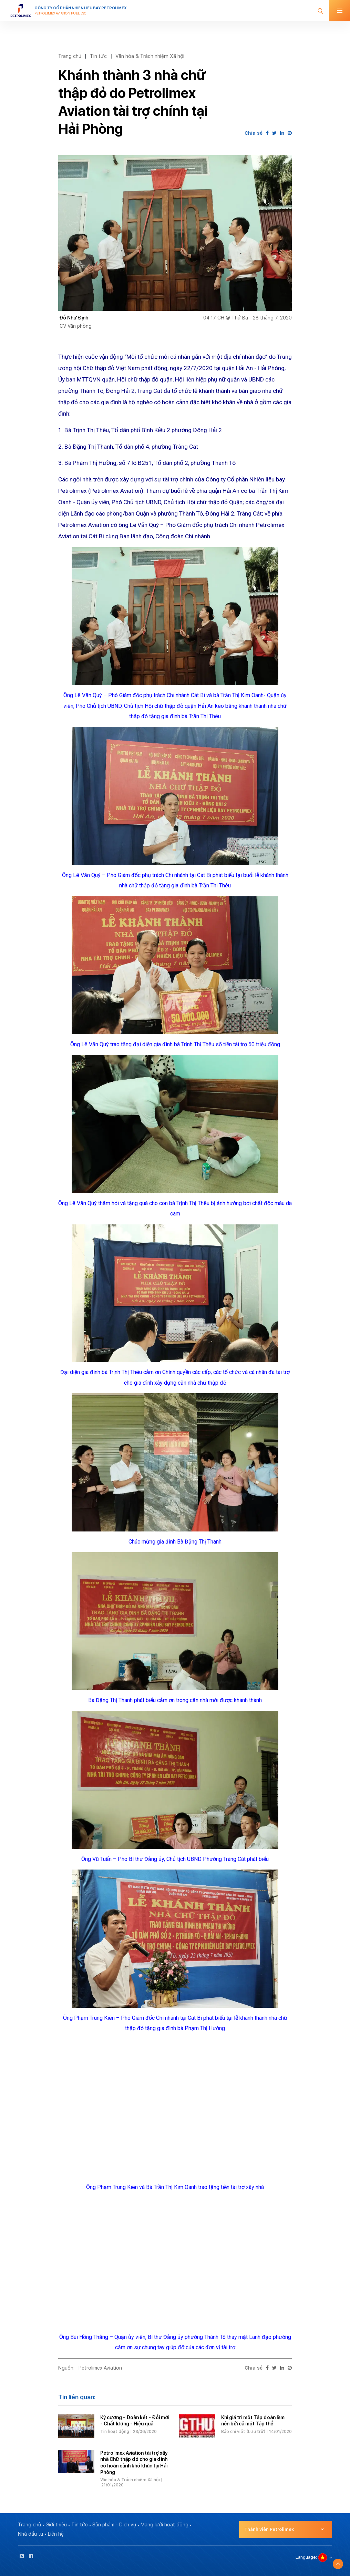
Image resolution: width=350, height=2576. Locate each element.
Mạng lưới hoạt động (164, 2524)
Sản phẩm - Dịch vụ (114, 2524)
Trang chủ (69, 56)
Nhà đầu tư (30, 2534)
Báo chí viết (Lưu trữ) (243, 2431)
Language (306, 2557)
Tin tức (98, 56)
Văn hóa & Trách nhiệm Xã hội (149, 56)
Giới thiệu (56, 2524)
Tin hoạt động (114, 2431)
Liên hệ (56, 2534)
